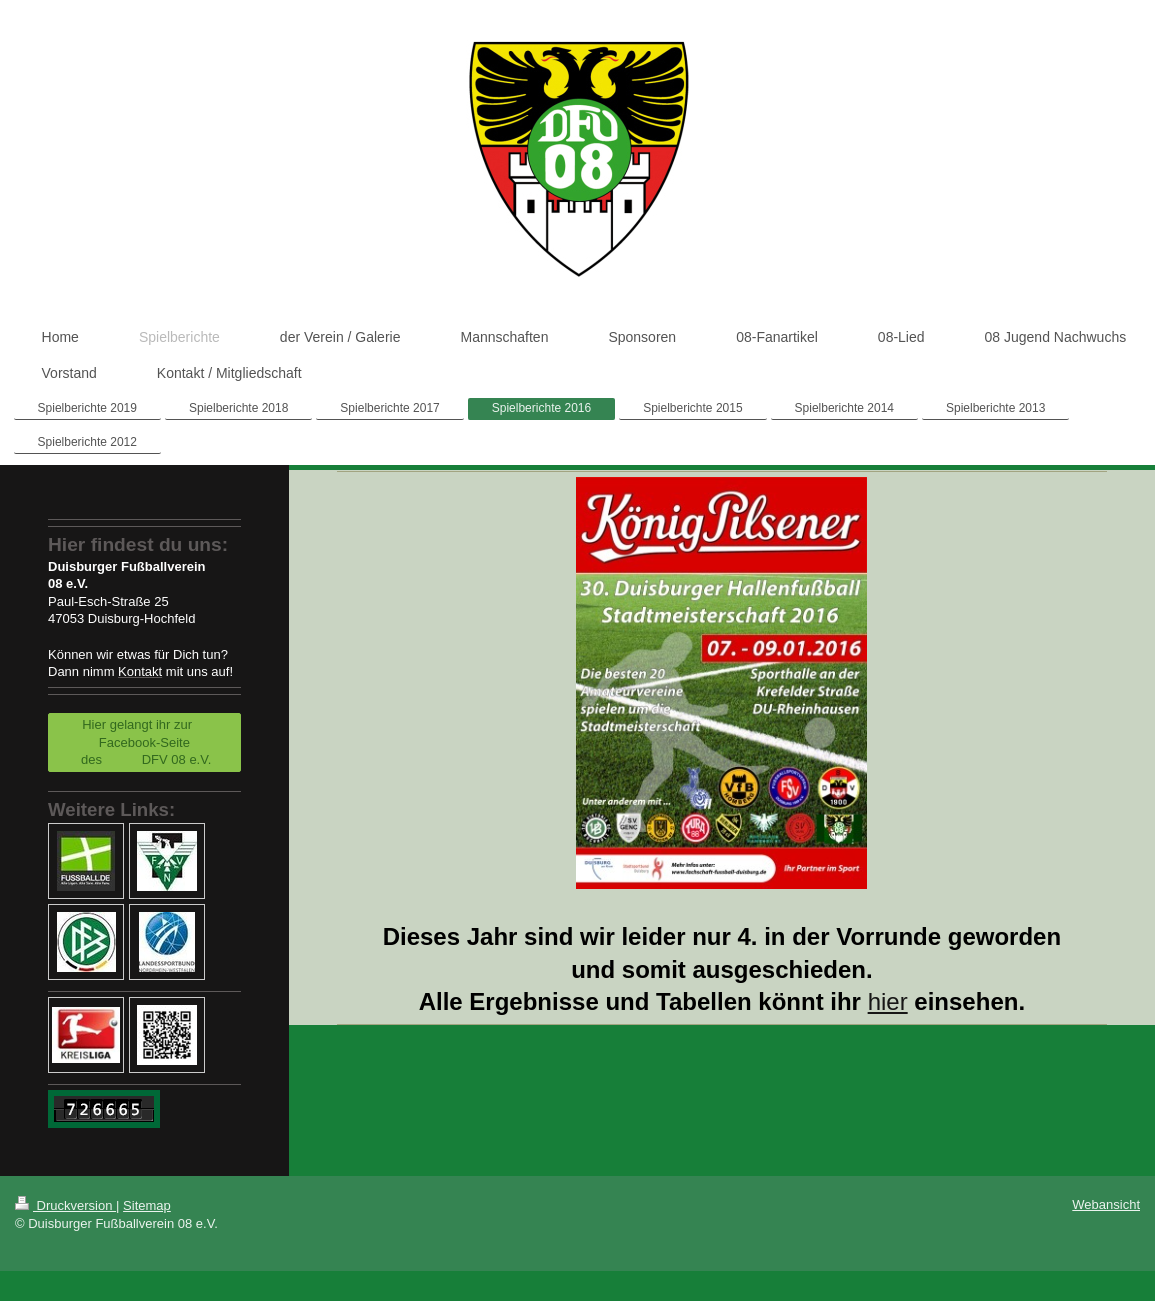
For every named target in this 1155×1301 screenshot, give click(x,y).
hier (888, 1001)
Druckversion (65, 1205)
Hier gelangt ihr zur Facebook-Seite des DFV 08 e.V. (144, 742)
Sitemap (147, 1205)
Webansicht (1106, 1204)
